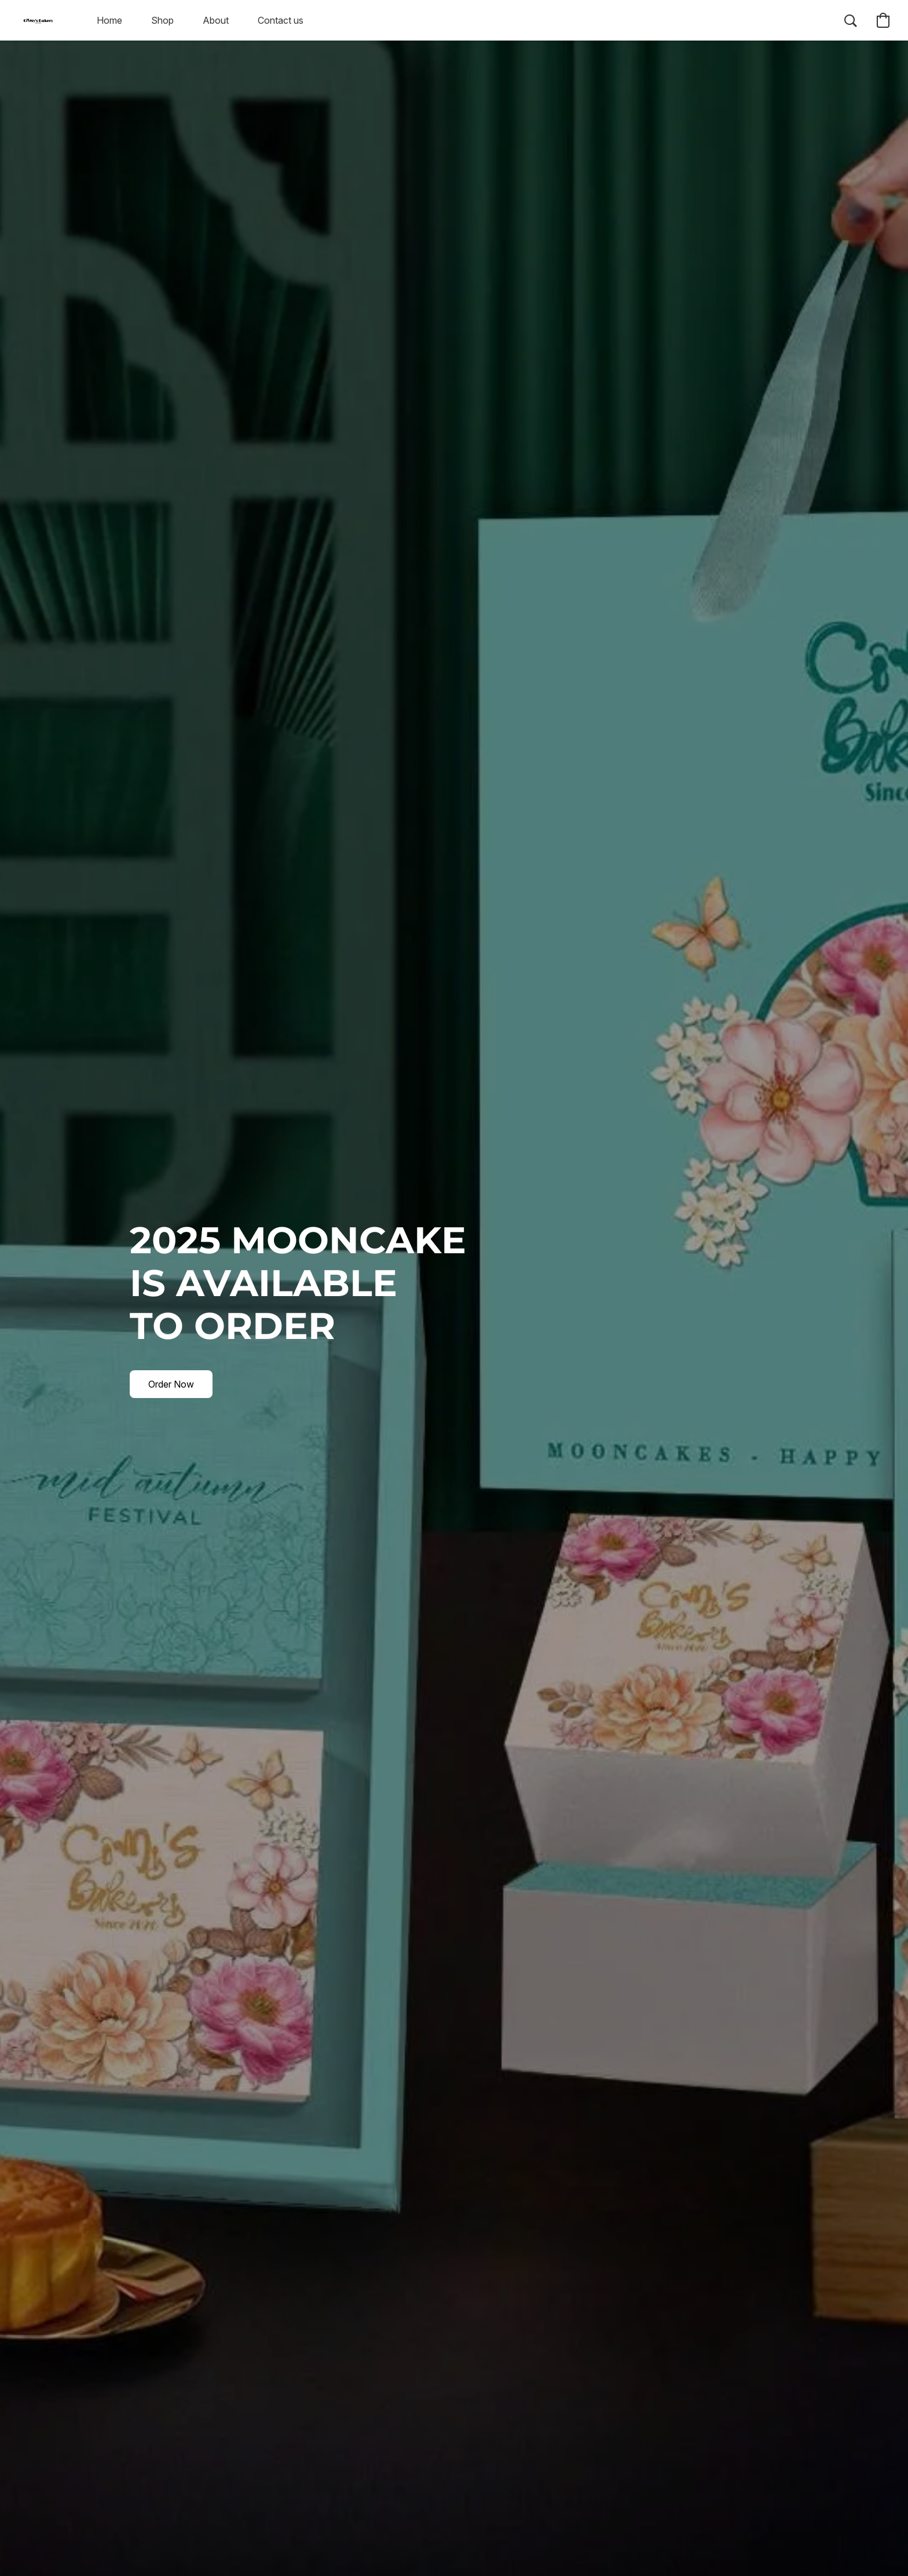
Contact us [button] (280, 20)
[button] (38, 20)
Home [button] (109, 20)
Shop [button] (162, 20)
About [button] (216, 20)
